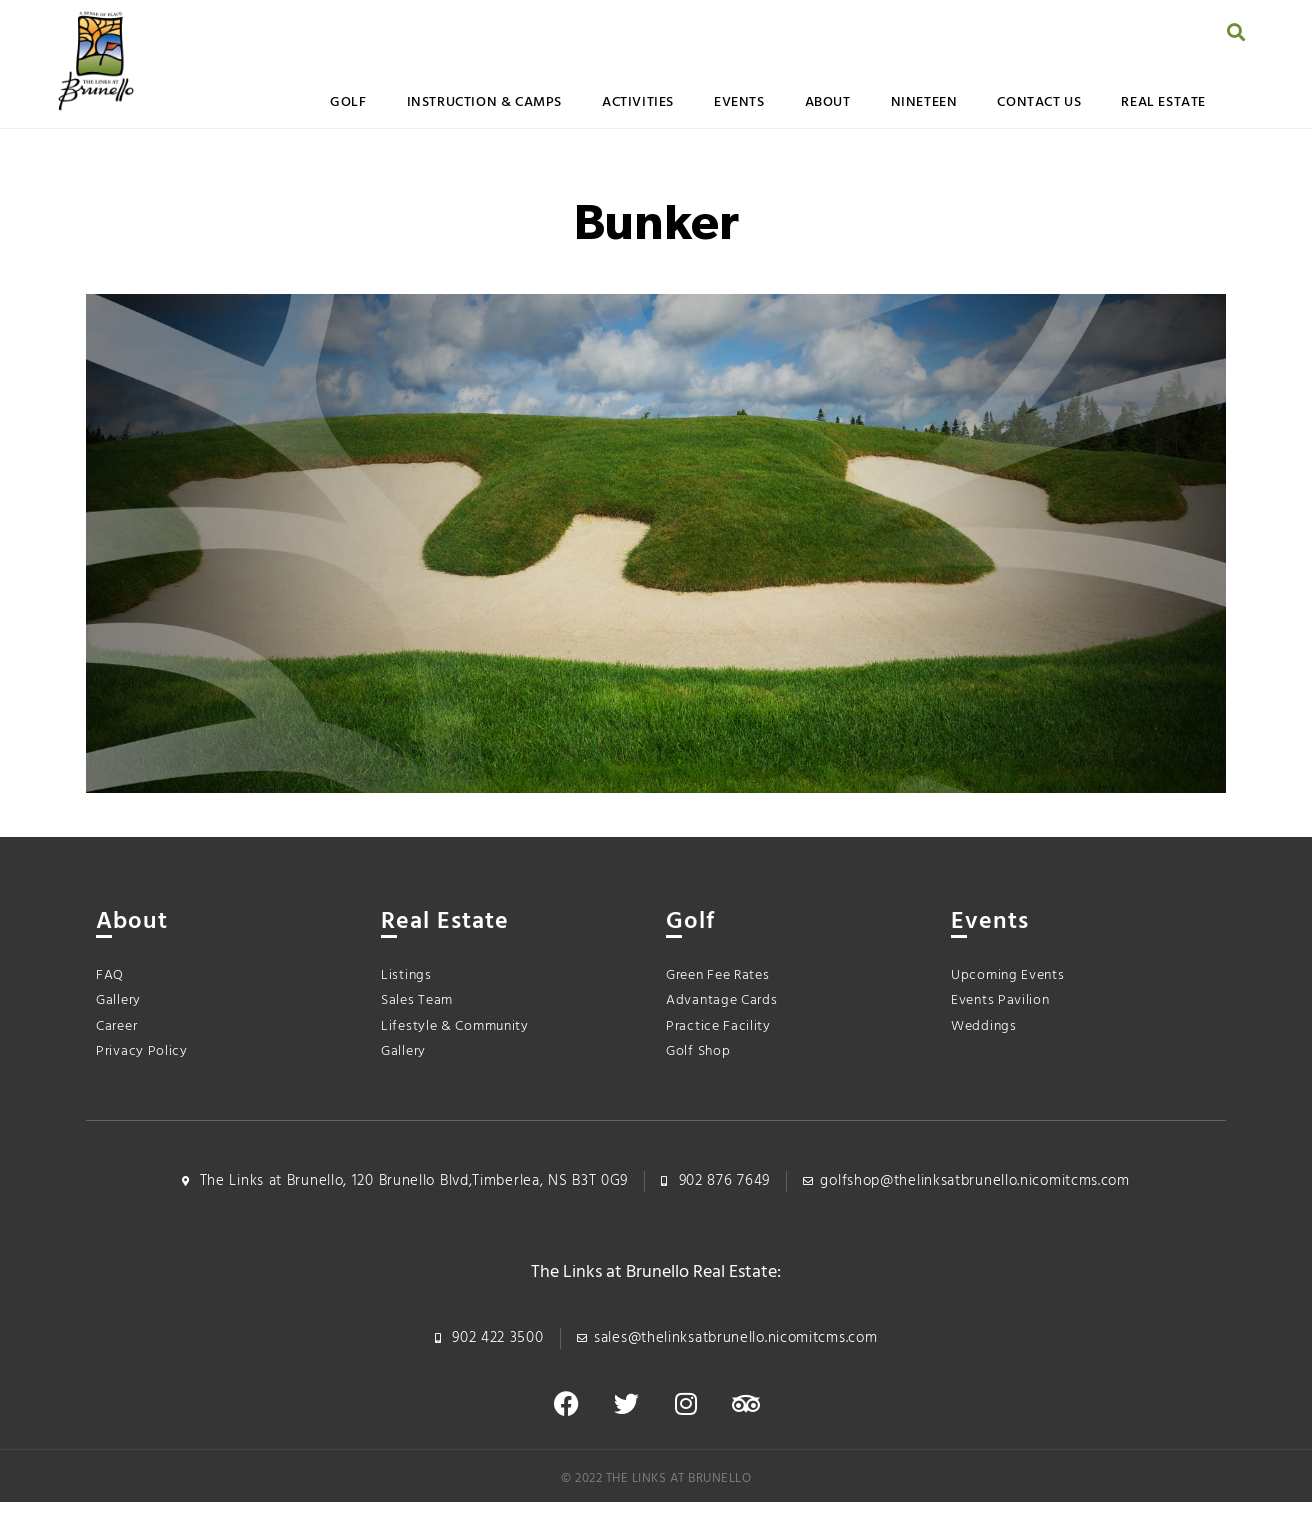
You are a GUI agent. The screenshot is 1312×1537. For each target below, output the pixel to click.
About (828, 102)
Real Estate (1163, 102)
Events (739, 102)
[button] (1236, 31)
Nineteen (924, 102)
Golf (348, 102)
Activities (638, 102)
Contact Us (1039, 102)
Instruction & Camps (484, 102)
